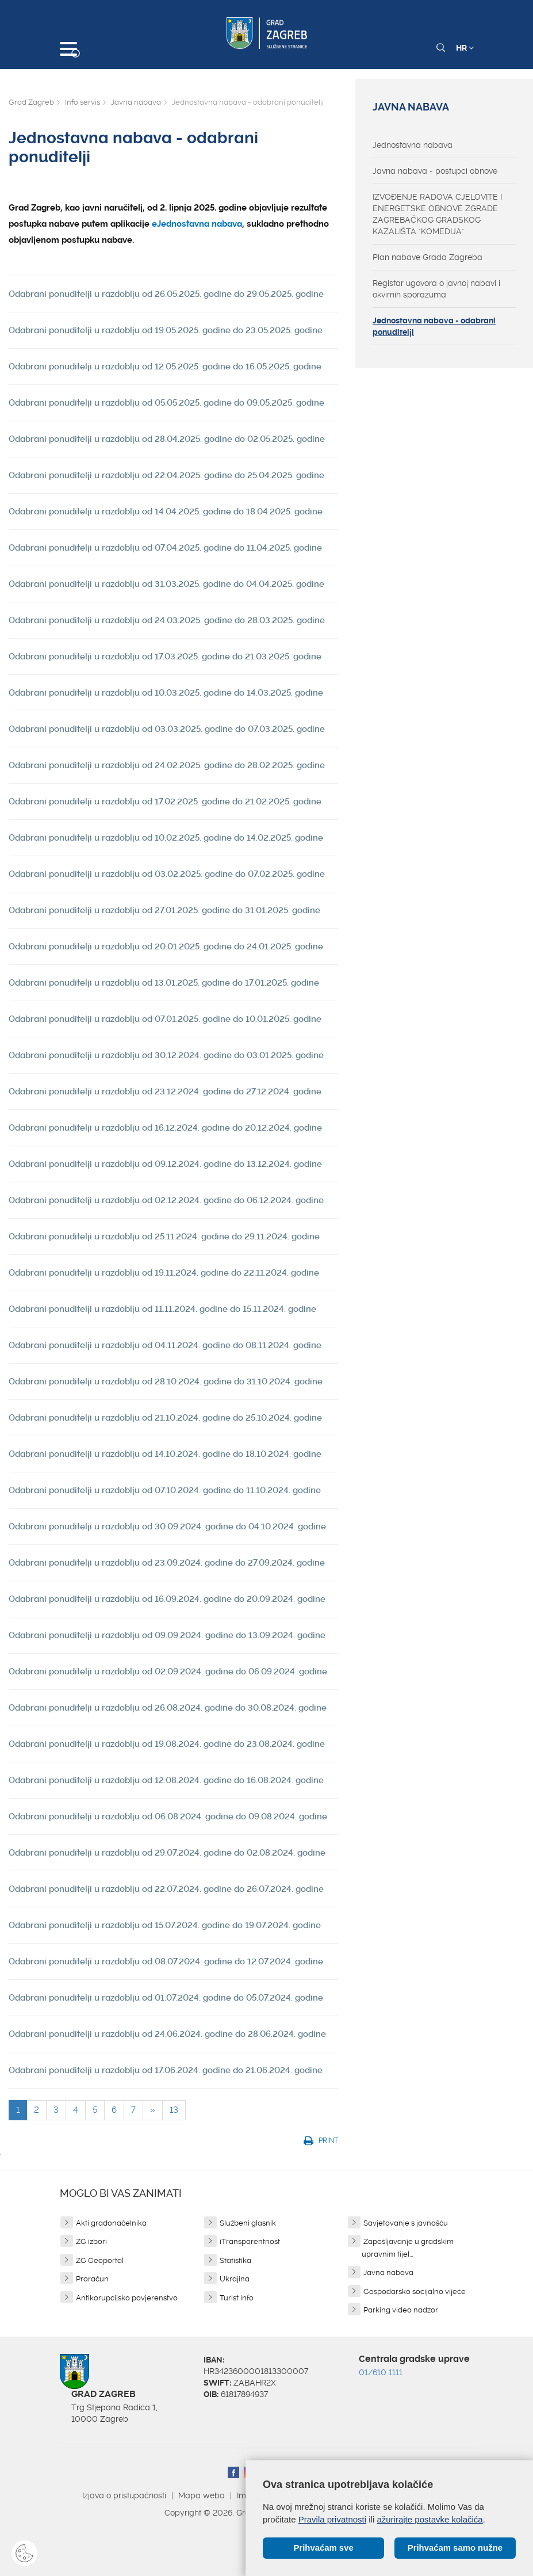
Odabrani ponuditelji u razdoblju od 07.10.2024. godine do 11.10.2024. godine (165, 1490)
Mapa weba (201, 2495)
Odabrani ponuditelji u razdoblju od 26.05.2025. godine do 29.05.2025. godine (166, 294)
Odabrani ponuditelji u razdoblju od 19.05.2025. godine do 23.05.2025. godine (166, 330)
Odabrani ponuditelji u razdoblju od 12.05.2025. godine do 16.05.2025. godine (165, 366)
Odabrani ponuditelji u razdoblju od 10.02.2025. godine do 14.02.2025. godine (166, 838)
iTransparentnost (250, 2241)
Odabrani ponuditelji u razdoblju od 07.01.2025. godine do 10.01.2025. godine (165, 1019)
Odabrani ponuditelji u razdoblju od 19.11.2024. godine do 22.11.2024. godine (164, 1273)
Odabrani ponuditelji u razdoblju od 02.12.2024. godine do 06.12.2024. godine (166, 1200)
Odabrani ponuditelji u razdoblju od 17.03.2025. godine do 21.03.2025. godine (165, 656)
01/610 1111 (380, 2372)
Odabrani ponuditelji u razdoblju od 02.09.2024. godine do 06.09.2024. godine (168, 1671)
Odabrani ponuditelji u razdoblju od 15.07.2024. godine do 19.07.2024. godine (165, 1925)
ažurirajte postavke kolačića (429, 2519)
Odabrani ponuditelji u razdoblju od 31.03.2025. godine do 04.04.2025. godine (166, 584)
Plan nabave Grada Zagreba (427, 257)
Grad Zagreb (31, 102)
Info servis (82, 102)
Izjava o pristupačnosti (124, 2495)
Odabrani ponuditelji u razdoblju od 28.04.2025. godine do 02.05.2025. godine (167, 439)
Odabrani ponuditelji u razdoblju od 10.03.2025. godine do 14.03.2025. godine (166, 693)
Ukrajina (235, 2278)
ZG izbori (91, 2241)
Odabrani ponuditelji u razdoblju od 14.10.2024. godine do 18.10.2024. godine (165, 1454)
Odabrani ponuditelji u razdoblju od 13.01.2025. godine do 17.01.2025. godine (164, 983)
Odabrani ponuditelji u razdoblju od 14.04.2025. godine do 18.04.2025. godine (166, 511)
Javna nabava (136, 102)
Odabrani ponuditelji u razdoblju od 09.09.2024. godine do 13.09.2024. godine (167, 1635)
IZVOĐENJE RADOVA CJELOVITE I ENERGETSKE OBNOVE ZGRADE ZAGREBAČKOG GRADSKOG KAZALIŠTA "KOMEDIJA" (437, 214)
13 (174, 2110)
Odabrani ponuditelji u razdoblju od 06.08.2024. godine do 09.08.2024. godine (168, 1816)
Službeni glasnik (248, 2223)
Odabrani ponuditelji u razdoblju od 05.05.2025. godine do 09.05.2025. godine (166, 403)
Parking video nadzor (400, 2310)
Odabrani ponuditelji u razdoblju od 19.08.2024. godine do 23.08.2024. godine (167, 1744)
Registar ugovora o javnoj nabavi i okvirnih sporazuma (436, 288)
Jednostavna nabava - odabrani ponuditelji (434, 326)
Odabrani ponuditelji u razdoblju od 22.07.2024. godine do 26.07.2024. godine (166, 1889)
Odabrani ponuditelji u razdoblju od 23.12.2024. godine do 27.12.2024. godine (165, 1091)
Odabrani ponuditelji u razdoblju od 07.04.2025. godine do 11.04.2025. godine (165, 548)
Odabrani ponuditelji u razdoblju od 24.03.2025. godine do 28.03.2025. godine (167, 620)
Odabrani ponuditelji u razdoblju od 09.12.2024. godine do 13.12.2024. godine (165, 1164)
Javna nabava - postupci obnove (435, 170)
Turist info (237, 2297)
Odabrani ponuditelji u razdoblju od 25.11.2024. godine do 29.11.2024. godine (164, 1236)
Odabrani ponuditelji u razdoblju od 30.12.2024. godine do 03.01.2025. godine (166, 1055)
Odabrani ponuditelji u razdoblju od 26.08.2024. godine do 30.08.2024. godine (168, 1708)
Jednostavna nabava (413, 145)
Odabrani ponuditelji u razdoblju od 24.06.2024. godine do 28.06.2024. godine (167, 2034)
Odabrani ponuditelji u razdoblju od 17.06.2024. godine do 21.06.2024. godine (166, 2070)
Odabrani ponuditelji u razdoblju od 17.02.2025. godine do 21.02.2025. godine (165, 801)
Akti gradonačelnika (111, 2223)
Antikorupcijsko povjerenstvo (127, 2297)
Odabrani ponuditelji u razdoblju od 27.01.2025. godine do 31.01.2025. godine (164, 910)
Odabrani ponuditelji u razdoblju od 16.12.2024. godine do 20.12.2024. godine (165, 1128)
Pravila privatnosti (332, 2519)
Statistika (235, 2260)
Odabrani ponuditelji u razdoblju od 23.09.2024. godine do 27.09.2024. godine (167, 1563)
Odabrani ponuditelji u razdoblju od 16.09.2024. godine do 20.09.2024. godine (167, 1599)
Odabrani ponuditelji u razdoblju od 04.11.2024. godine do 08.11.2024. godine (165, 1345)
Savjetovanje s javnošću (405, 2223)
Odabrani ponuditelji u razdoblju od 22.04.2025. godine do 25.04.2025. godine (166, 475)
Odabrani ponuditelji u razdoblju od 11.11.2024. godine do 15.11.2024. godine (162, 1309)
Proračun (92, 2278)
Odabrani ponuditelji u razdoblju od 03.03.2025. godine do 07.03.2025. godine (167, 729)
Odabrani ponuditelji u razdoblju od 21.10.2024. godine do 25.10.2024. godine (165, 1418)
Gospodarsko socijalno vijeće (414, 2291)
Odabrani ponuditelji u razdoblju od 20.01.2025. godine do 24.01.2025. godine (166, 946)
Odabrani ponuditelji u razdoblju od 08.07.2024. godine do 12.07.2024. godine (166, 1961)
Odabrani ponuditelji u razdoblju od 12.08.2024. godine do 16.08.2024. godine (166, 1780)
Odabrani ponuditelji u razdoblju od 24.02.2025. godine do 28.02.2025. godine (167, 765)
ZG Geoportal (100, 2260)
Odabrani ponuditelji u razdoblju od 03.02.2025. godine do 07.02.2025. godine (167, 874)
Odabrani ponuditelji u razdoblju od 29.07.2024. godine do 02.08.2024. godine (167, 1853)
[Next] (153, 2110)
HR (465, 47)
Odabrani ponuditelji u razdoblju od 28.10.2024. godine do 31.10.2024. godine (166, 1381)
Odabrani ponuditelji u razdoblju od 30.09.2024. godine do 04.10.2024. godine (167, 1526)
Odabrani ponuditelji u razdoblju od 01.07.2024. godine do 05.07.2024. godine (166, 1998)
